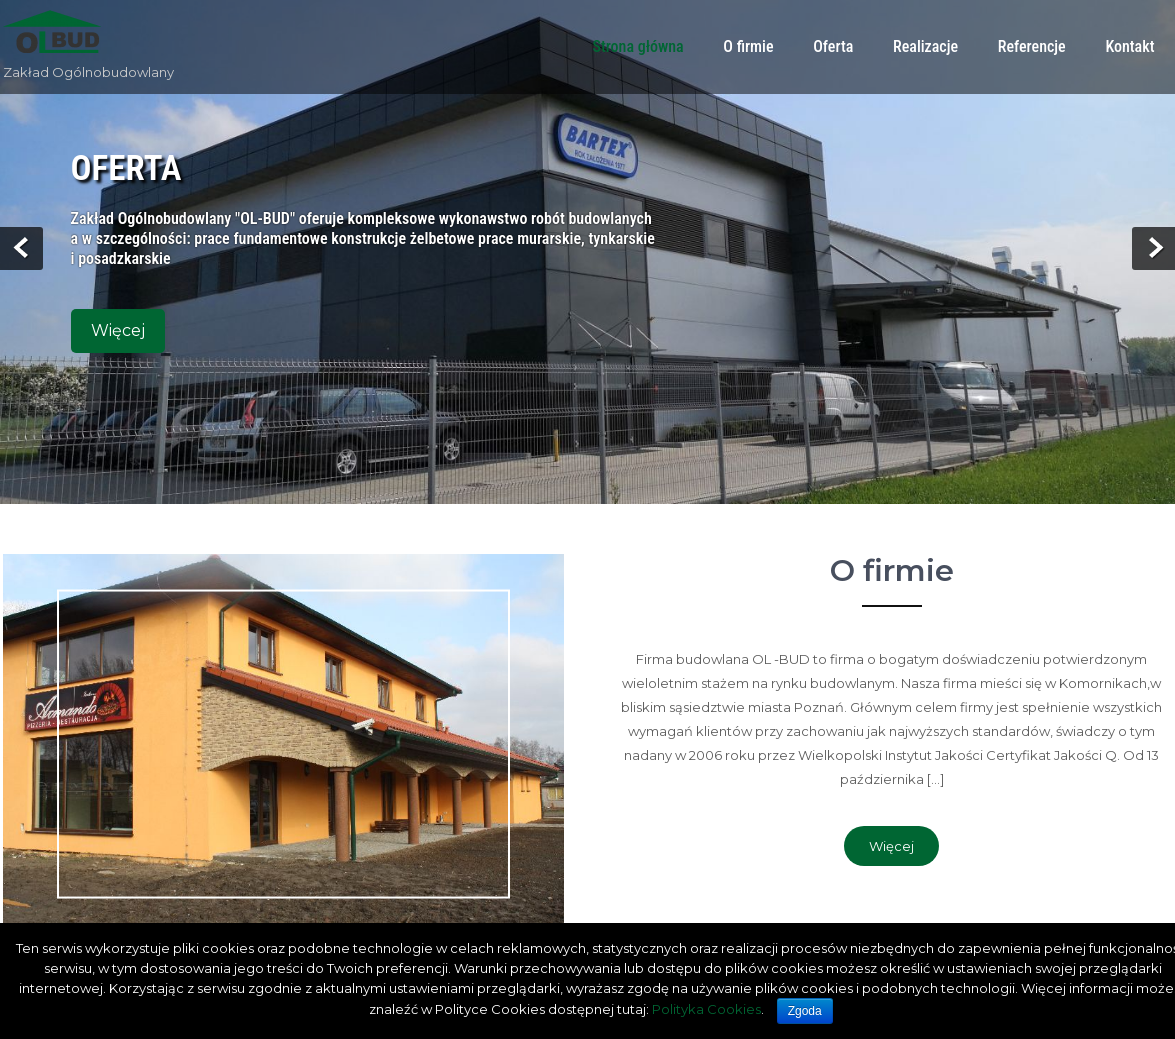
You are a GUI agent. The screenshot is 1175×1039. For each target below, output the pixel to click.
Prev (21, 248)
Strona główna (637, 46)
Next (1153, 248)
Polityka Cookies (706, 1009)
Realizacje (925, 46)
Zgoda (805, 1011)
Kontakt (1129, 46)
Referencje (1032, 46)
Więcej (118, 330)
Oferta (833, 46)
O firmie (748, 46)
